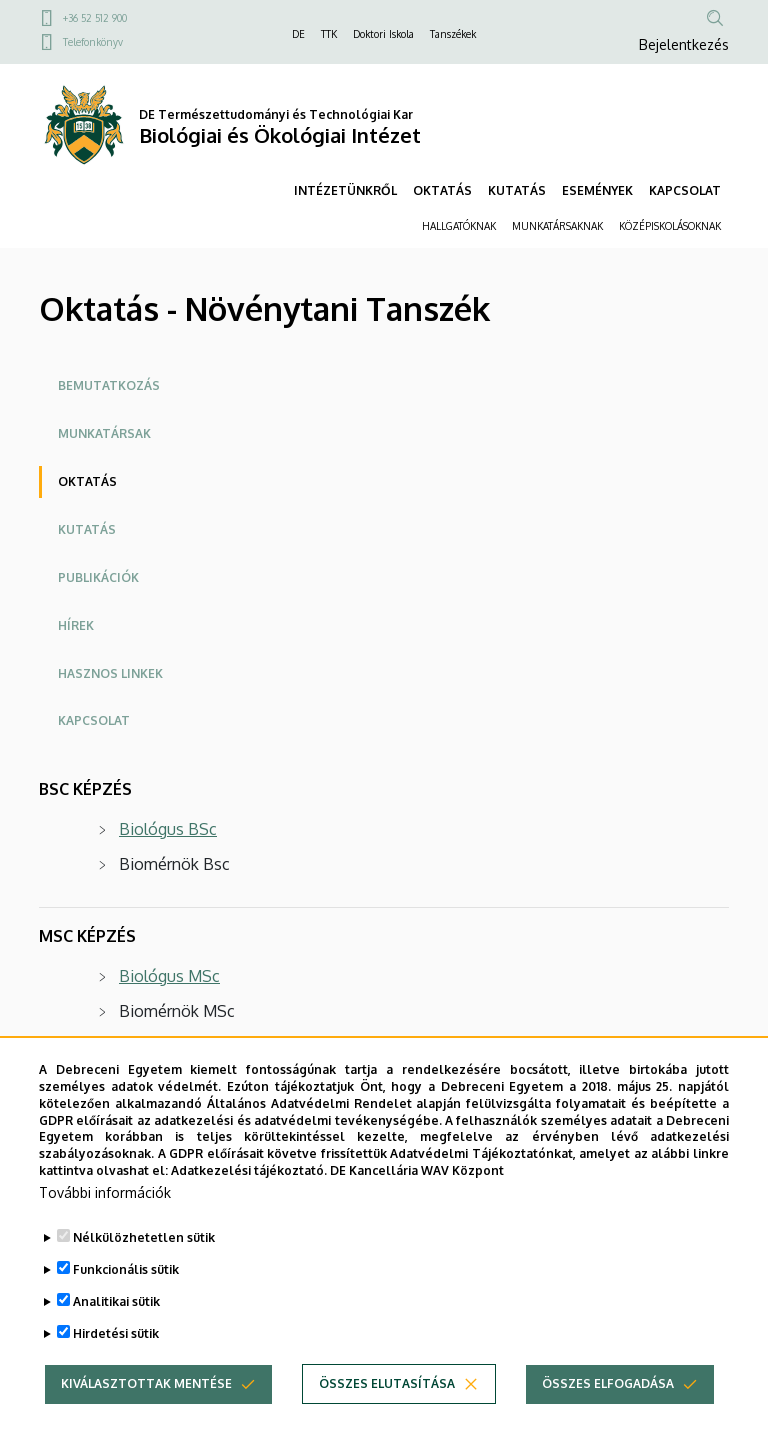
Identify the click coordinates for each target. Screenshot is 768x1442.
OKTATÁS (442, 190)
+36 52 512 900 (95, 18)
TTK (329, 34)
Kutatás (87, 529)
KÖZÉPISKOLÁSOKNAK (670, 226)
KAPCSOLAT (685, 190)
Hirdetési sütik (116, 1364)
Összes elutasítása (387, 1414)
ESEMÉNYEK (597, 190)
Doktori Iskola (383, 34)
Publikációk (98, 577)
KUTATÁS (517, 190)
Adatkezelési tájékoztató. (249, 1202)
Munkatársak (104, 433)
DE (298, 34)
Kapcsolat (94, 720)
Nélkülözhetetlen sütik (144, 1268)
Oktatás (87, 481)
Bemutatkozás (109, 385)
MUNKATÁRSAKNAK (557, 226)
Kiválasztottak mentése (146, 1414)
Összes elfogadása (608, 1414)
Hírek (76, 625)
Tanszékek (453, 34)
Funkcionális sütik (126, 1300)
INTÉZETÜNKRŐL (345, 190)
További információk (105, 1223)
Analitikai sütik (116, 1332)
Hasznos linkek (110, 673)
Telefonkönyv (93, 42)
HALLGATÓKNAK (459, 226)
